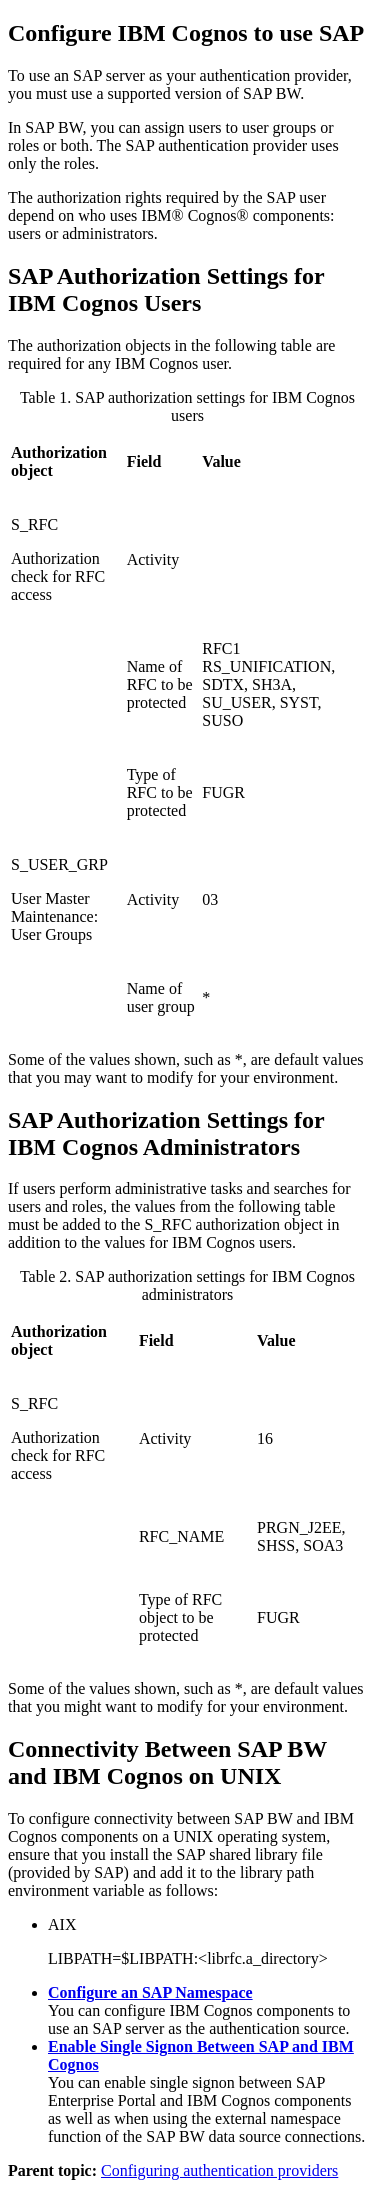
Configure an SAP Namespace (150, 1992)
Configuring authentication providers (219, 2170)
